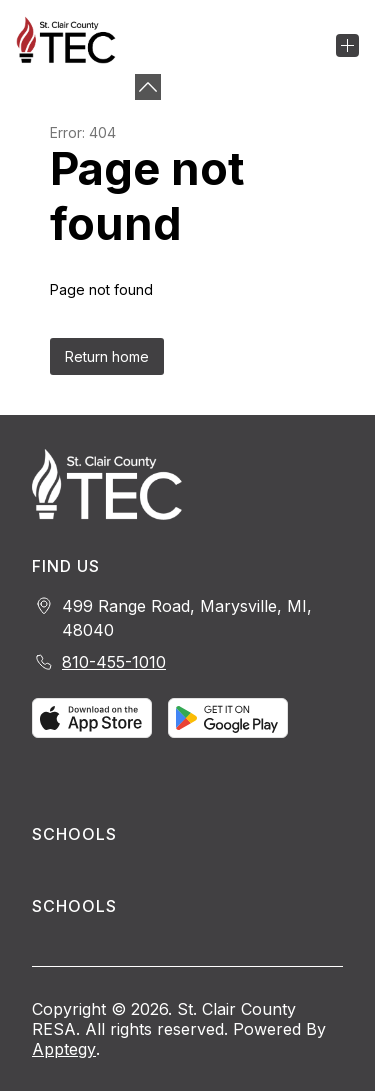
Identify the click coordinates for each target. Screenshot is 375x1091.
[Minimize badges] (148, 87)
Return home (107, 356)
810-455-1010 (114, 662)
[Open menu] (347, 45)
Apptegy (64, 1049)
